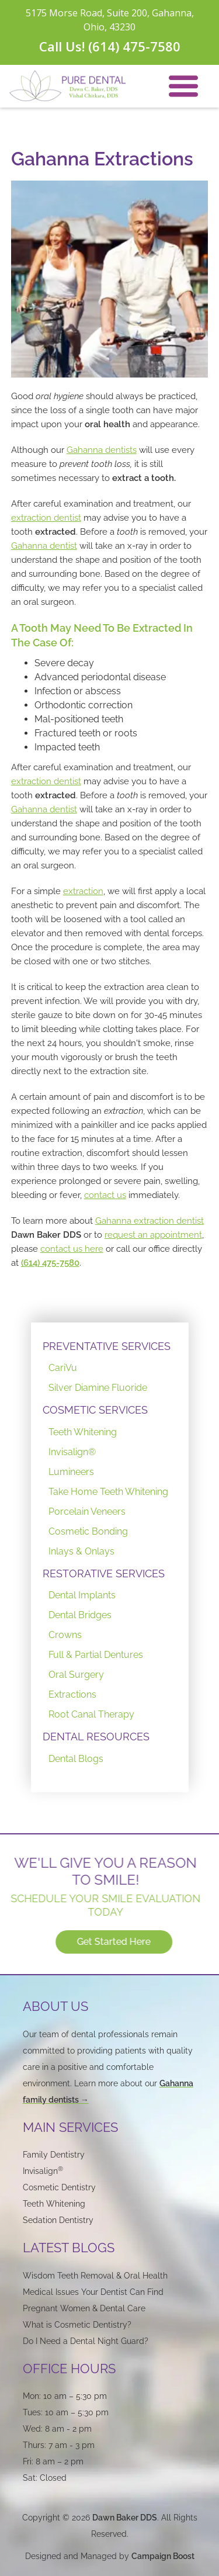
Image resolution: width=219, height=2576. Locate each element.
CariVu (62, 1367)
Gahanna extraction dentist (149, 1221)
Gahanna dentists (102, 450)
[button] (183, 86)
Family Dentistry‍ (54, 2154)
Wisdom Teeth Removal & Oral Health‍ (95, 2275)
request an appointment (153, 1235)
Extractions (72, 1694)
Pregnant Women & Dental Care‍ (84, 2308)
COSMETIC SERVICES (95, 1410)
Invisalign (43, 2171)
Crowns (65, 1634)
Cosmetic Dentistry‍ (59, 2187)
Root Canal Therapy (91, 1714)
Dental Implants (82, 1595)
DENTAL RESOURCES (96, 1736)
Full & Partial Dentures (95, 1654)
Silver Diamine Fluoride (97, 1387)
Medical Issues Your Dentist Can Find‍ (93, 2292)
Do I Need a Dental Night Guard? (85, 2341)
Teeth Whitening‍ (54, 2203)
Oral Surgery (76, 1674)
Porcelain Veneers (87, 1511)
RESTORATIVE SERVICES (104, 1573)
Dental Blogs (75, 1758)
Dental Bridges (80, 1615)
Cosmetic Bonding (88, 1531)
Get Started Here (121, 1941)
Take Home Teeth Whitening (108, 1491)
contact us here (71, 1249)
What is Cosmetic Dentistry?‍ (77, 2324)
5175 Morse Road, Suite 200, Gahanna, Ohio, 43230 (110, 19)
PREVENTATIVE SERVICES (107, 1346)
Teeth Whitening (82, 1432)
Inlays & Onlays (81, 1551)
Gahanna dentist (44, 546)
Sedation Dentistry (58, 2220)
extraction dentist (46, 518)
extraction (83, 891)
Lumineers (71, 1471)
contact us (105, 1195)
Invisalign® (72, 1451)
